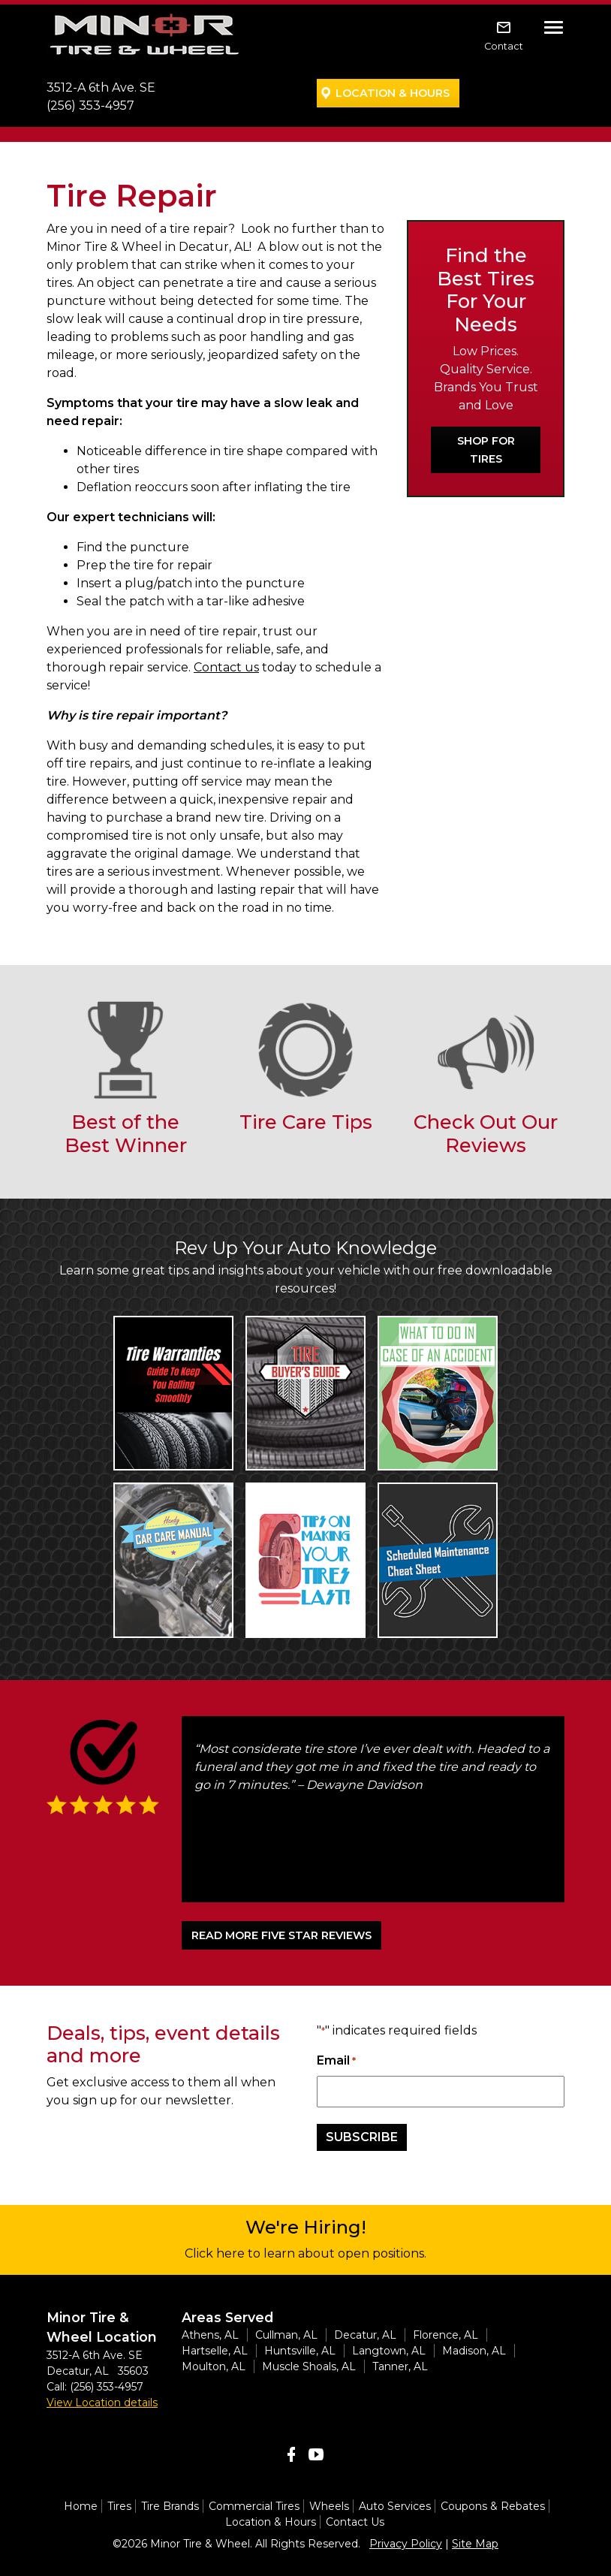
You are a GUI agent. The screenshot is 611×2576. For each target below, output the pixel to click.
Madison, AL (474, 2350)
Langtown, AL (389, 2350)
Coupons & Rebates (493, 2506)
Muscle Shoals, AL (309, 2366)
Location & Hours (393, 93)
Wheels (329, 2506)
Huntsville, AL (300, 2350)
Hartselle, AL (215, 2350)
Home (81, 2506)
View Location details (102, 2402)
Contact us (226, 667)
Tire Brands (170, 2506)
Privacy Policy (405, 2543)
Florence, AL (445, 2335)
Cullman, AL (286, 2335)
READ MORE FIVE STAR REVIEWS (281, 1935)
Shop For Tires (486, 450)
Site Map (475, 2543)
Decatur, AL (365, 2335)
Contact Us (355, 2522)
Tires (119, 2506)
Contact (503, 46)
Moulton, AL (213, 2366)
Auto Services (395, 2506)
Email (336, 2061)
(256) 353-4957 (90, 105)
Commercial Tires (254, 2506)
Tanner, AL (400, 2366)
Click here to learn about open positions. (305, 2253)
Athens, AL (210, 2335)
